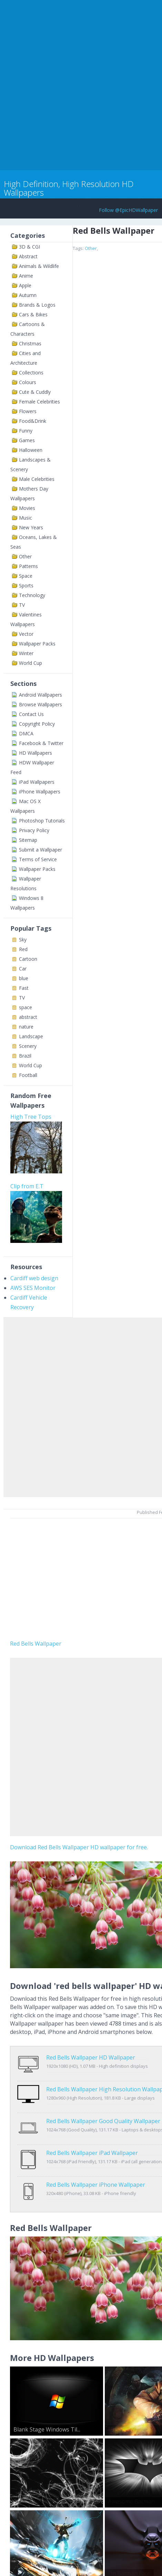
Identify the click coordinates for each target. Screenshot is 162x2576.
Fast (24, 988)
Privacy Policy (34, 830)
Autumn (28, 295)
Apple (25, 285)
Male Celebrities (36, 479)
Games (27, 440)
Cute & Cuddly (35, 392)
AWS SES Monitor (32, 1288)
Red (23, 949)
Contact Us (31, 714)
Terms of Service (38, 859)
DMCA (26, 733)
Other (25, 556)
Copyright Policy (37, 723)
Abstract (28, 256)
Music (25, 517)
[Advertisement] (81, 84)
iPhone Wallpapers (39, 791)
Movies (27, 508)
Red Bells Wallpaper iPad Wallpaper (92, 2131)
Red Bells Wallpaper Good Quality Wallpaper (103, 2106)
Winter (26, 653)
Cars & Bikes (33, 314)
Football (28, 1075)
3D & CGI (29, 246)
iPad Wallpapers (36, 782)
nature (26, 1026)
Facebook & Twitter (41, 743)
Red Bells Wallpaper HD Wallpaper (90, 2057)
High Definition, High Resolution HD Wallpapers (69, 188)
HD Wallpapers (35, 753)
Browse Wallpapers (40, 704)
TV (22, 605)
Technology (32, 595)
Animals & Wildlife (39, 266)
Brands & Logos (37, 304)
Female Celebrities (39, 401)
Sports (26, 585)
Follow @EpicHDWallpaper (128, 210)
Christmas (30, 343)
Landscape (31, 1036)
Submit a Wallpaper (40, 849)
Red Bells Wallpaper (35, 1643)
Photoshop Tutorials (42, 820)
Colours (27, 382)
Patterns (28, 566)
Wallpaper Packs (37, 643)
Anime (26, 275)
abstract (28, 1017)
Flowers (28, 411)
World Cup (30, 663)
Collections (31, 372)
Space (25, 576)
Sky (23, 939)
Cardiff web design (34, 1278)
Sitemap (28, 840)
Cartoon (28, 959)
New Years (31, 527)
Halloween (30, 450)
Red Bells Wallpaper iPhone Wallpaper (95, 2155)
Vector (26, 634)
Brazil (25, 1055)
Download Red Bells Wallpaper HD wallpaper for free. (79, 1847)
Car (23, 968)
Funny (25, 430)
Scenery (28, 1046)
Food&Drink (32, 421)
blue (23, 978)
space (25, 1007)
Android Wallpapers (40, 694)
